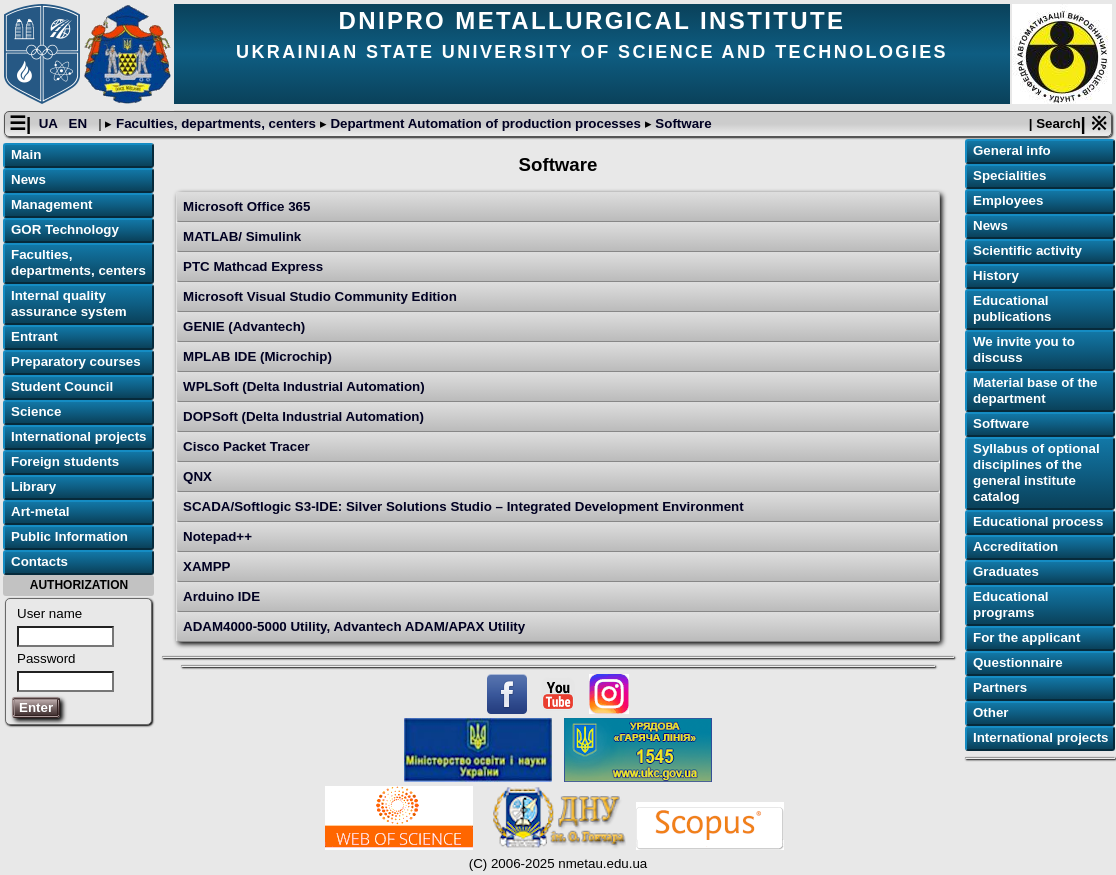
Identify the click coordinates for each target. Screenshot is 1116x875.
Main (26, 154)
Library (33, 486)
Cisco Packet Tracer (246, 446)
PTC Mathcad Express (253, 266)
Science (36, 411)
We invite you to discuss (1024, 349)
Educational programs (1011, 604)
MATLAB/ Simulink (242, 236)
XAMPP (206, 566)
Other (991, 712)
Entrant (34, 336)
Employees (1008, 200)
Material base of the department (1035, 390)
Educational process (1038, 521)
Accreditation (1015, 546)
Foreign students (65, 461)
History (996, 275)
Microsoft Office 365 (246, 206)
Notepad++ (217, 536)
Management (51, 204)
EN (80, 123)
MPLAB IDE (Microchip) (257, 356)
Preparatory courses (76, 361)
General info (1012, 150)
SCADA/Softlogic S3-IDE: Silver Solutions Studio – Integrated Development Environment (463, 506)
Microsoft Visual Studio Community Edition (320, 296)
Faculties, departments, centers (215, 123)
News (28, 179)
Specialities (1009, 175)
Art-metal (40, 511)
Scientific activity (1027, 250)
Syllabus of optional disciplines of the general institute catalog (1036, 472)
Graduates (1006, 571)
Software (682, 123)
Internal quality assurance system (69, 303)
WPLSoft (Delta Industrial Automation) (304, 386)
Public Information (69, 536)
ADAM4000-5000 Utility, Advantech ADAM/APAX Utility (354, 626)
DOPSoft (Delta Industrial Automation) (303, 416)
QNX (197, 476)
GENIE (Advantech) (244, 326)
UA (50, 123)
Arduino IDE (221, 596)
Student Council (62, 386)
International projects (79, 436)
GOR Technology (65, 229)
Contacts (39, 561)
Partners (1000, 687)
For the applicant (1026, 637)
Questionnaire (1018, 662)
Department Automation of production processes (486, 123)
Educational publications (1012, 308)
